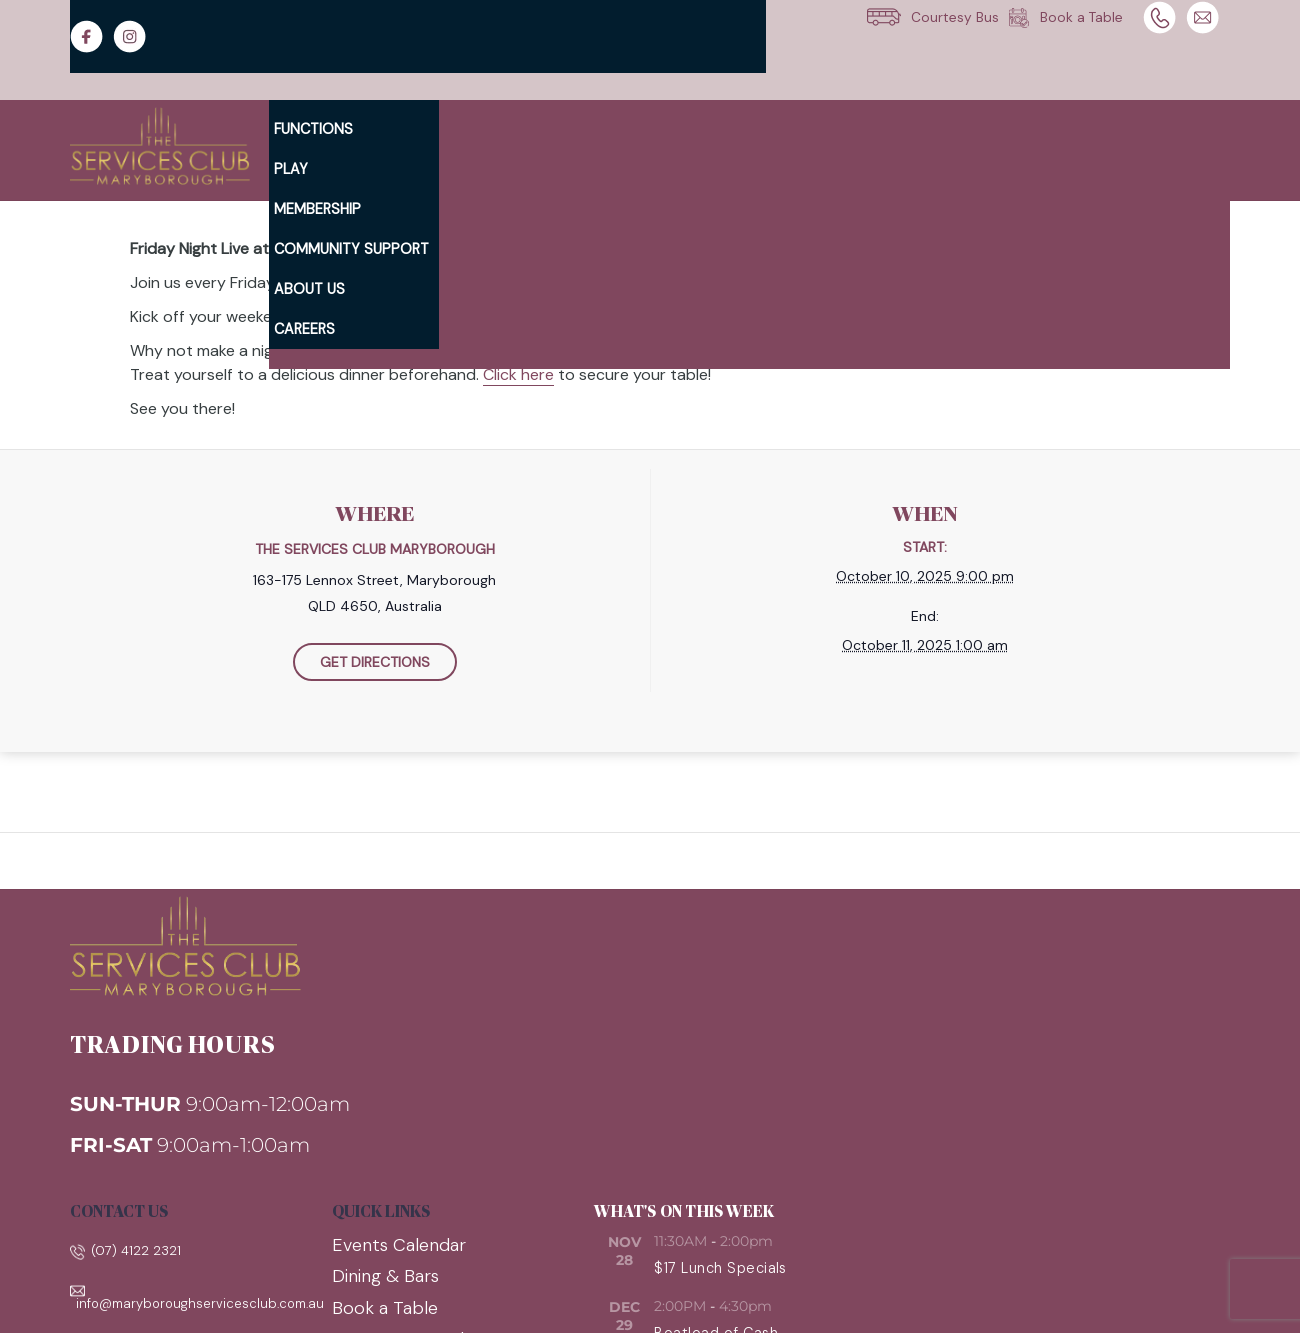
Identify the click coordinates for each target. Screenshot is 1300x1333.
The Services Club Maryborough (375, 549)
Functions (313, 129)
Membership (317, 209)
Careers (304, 329)
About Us (309, 289)
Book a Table (385, 1308)
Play (291, 169)
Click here (518, 374)
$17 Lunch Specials (720, 1268)
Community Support (351, 249)
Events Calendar (399, 1245)
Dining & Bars (385, 1276)
